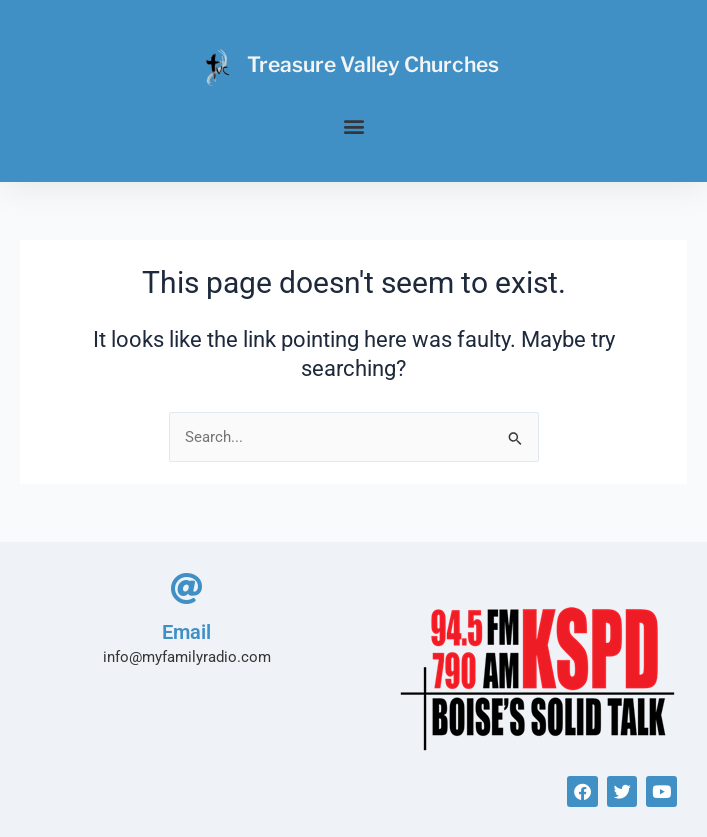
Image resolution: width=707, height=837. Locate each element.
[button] (353, 125)
